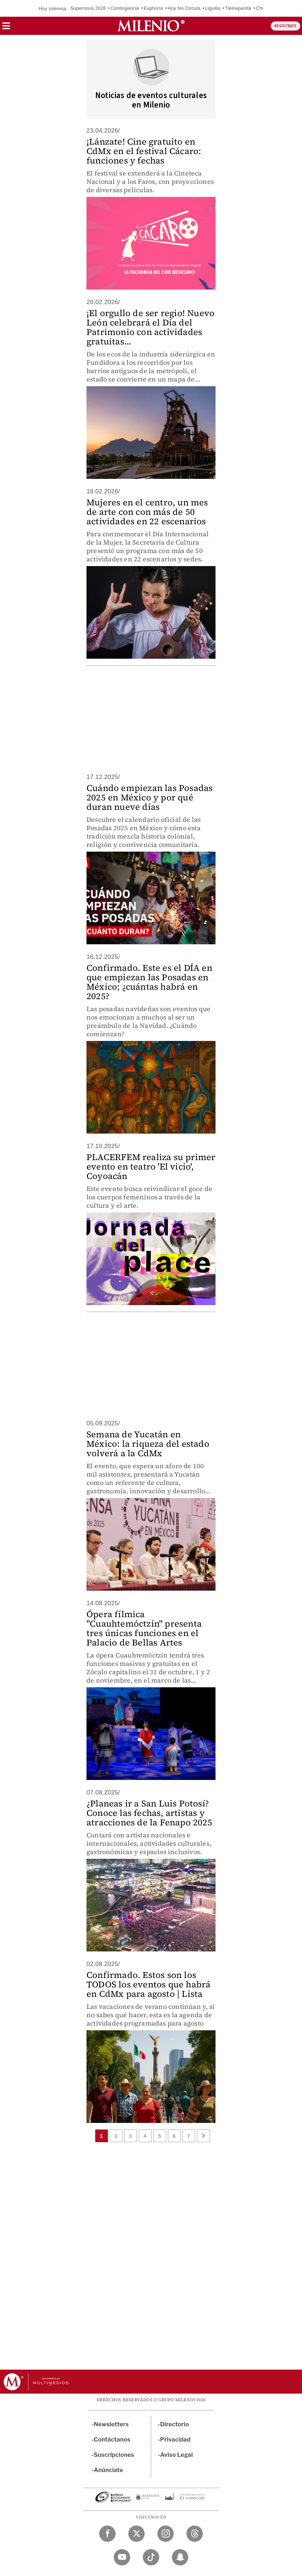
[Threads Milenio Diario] (194, 2533)
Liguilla (212, 8)
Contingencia (124, 8)
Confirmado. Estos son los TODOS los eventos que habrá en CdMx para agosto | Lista (148, 1984)
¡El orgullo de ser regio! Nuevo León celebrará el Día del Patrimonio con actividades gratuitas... (150, 327)
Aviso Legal (176, 2454)
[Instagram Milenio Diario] (165, 2533)
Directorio (174, 2424)
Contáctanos (112, 2439)
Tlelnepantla (238, 8)
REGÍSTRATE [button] (285, 26)
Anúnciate (108, 2470)
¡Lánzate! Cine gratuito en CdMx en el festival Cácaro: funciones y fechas (143, 151)
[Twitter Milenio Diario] (136, 2533)
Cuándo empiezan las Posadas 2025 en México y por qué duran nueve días (149, 797)
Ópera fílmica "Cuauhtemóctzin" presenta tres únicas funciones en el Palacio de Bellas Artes (144, 1628)
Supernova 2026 (88, 8)
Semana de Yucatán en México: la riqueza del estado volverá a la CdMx (147, 1443)
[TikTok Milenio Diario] (151, 2557)
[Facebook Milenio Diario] (107, 2533)
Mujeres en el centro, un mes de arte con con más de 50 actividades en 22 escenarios (147, 511)
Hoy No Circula (184, 8)
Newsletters (111, 2424)
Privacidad (175, 2439)
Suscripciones (114, 2454)
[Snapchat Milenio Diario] (180, 2557)
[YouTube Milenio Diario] (122, 2557)
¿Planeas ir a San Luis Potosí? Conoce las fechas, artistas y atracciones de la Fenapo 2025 (149, 1812)
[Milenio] (151, 26)
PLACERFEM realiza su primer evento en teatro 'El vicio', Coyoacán (150, 1166)
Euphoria (153, 8)
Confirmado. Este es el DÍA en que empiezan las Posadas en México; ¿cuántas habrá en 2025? (149, 982)
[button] (6, 28)
